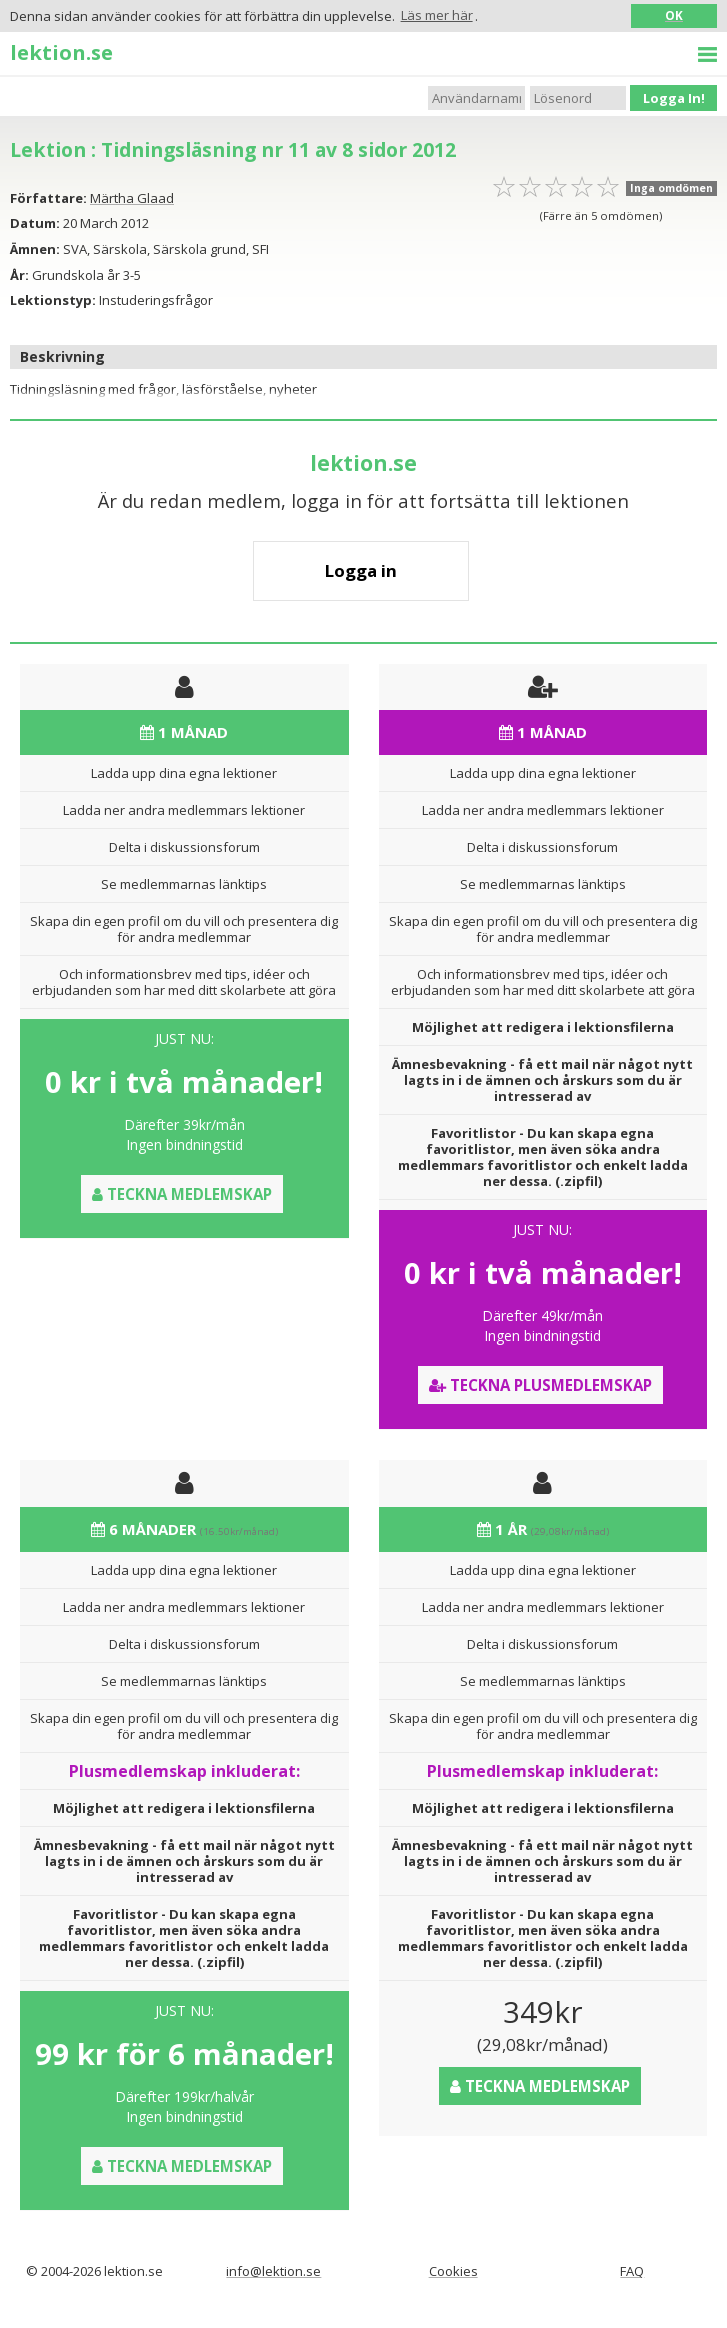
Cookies (453, 2271)
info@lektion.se (273, 2271)
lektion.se (61, 52)
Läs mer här (437, 15)
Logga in (361, 570)
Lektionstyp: (53, 300)
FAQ (632, 2271)
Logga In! (674, 98)
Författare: (48, 198)
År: (19, 275)
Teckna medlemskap (182, 1194)
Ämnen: (35, 249)
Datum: (35, 223)
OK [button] (674, 15)
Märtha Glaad (132, 198)
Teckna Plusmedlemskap (540, 1385)
